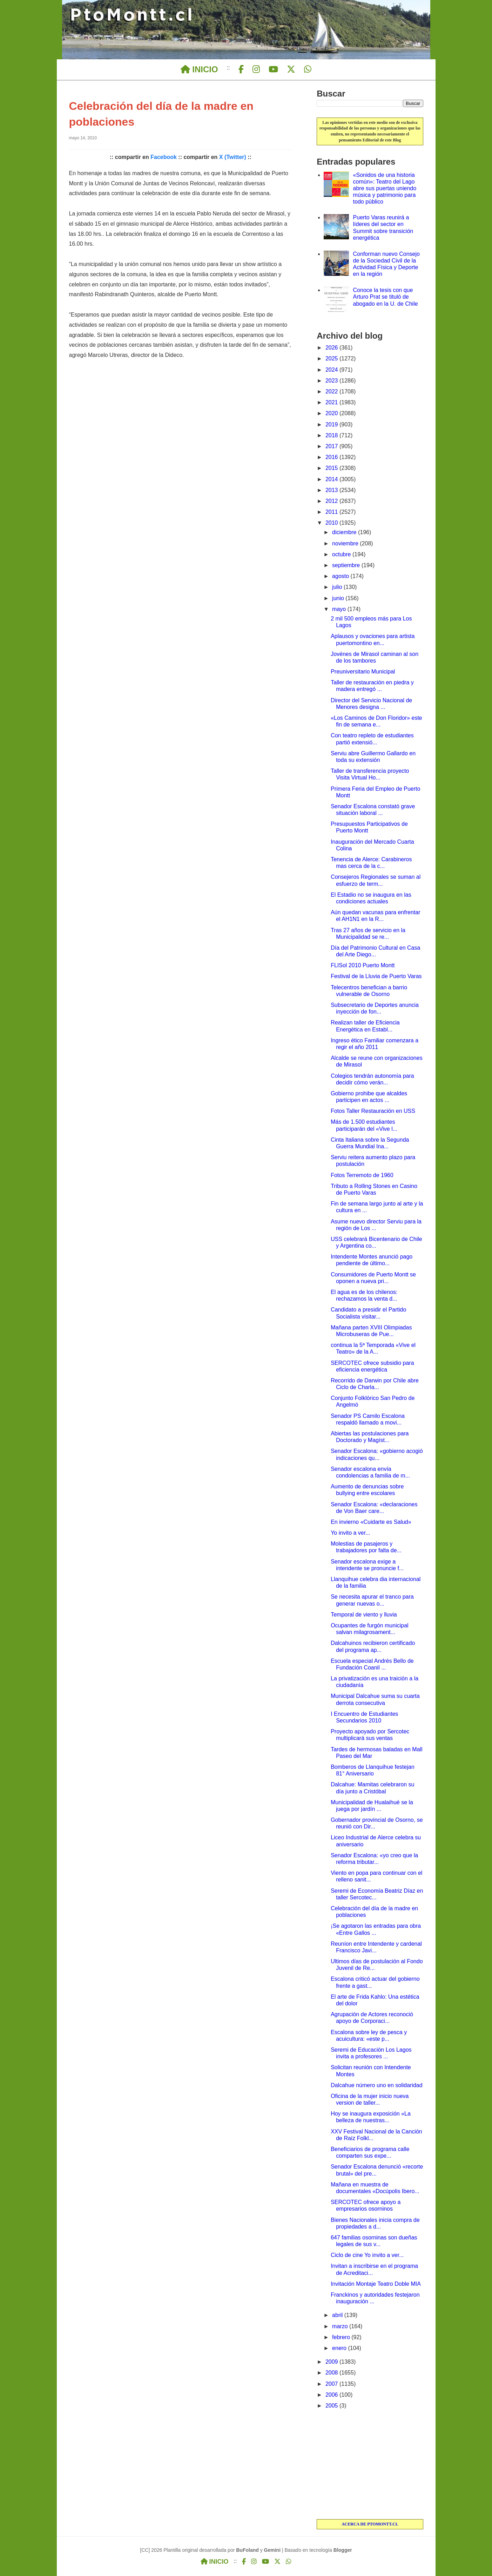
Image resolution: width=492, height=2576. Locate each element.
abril (338, 2315)
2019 (332, 424)
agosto (341, 576)
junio (338, 598)
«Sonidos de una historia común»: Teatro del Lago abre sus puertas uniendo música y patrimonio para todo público (385, 188)
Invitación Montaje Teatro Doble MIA (376, 2284)
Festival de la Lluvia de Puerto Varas (376, 976)
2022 (332, 391)
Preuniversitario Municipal (363, 672)
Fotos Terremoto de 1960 (362, 1175)
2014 (332, 479)
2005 (332, 2406)
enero (340, 2348)
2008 (332, 2373)
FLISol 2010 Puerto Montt (363, 965)
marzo (340, 2326)
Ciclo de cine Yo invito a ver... (367, 2255)
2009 (332, 2362)
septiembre (347, 565)
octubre (342, 554)
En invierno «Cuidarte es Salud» (371, 1522)
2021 (332, 402)
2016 (332, 457)
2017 (332, 446)
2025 (332, 358)
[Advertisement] (370, 2465)
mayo (340, 609)
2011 (332, 512)
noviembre (346, 543)
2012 (332, 501)
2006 (332, 2395)
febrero (341, 2337)
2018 (332, 435)
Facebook (163, 157)
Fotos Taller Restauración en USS (373, 1111)
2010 (332, 523)
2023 (332, 381)
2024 (332, 370)
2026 (332, 348)
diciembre (345, 532)
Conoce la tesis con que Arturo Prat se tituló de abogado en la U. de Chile (385, 296)
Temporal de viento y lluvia (364, 1615)
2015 (332, 468)
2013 (332, 490)
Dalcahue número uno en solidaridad (377, 2085)
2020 (332, 413)
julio (338, 587)
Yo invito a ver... (350, 1533)
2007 (332, 2384)
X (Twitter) (232, 157)
